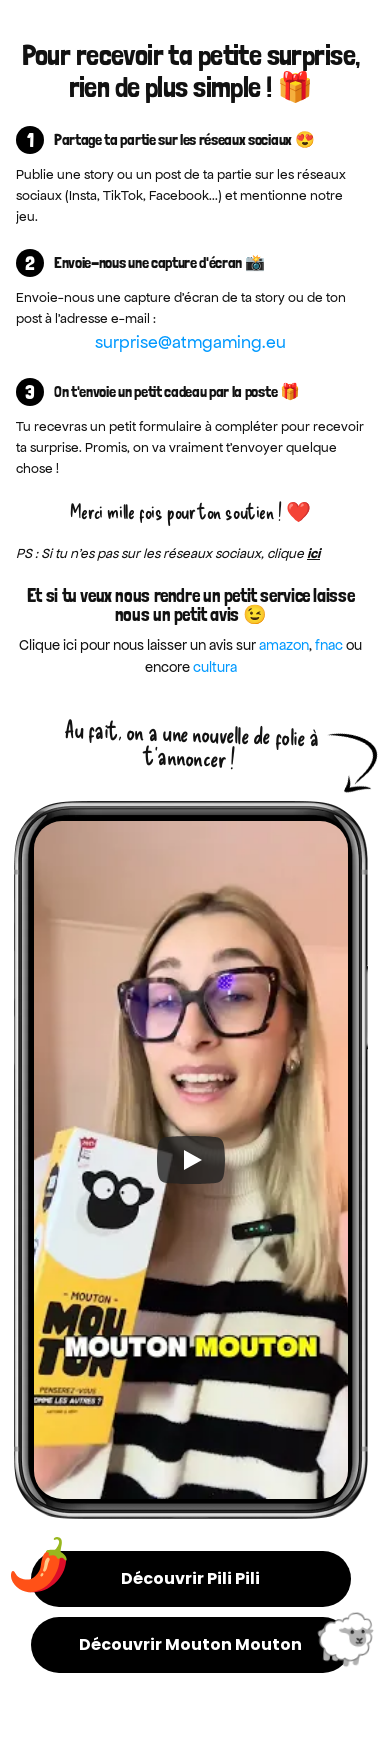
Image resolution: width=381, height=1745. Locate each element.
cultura (215, 667)
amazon (284, 645)
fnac (329, 645)
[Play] (191, 1160)
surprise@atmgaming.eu (190, 342)
